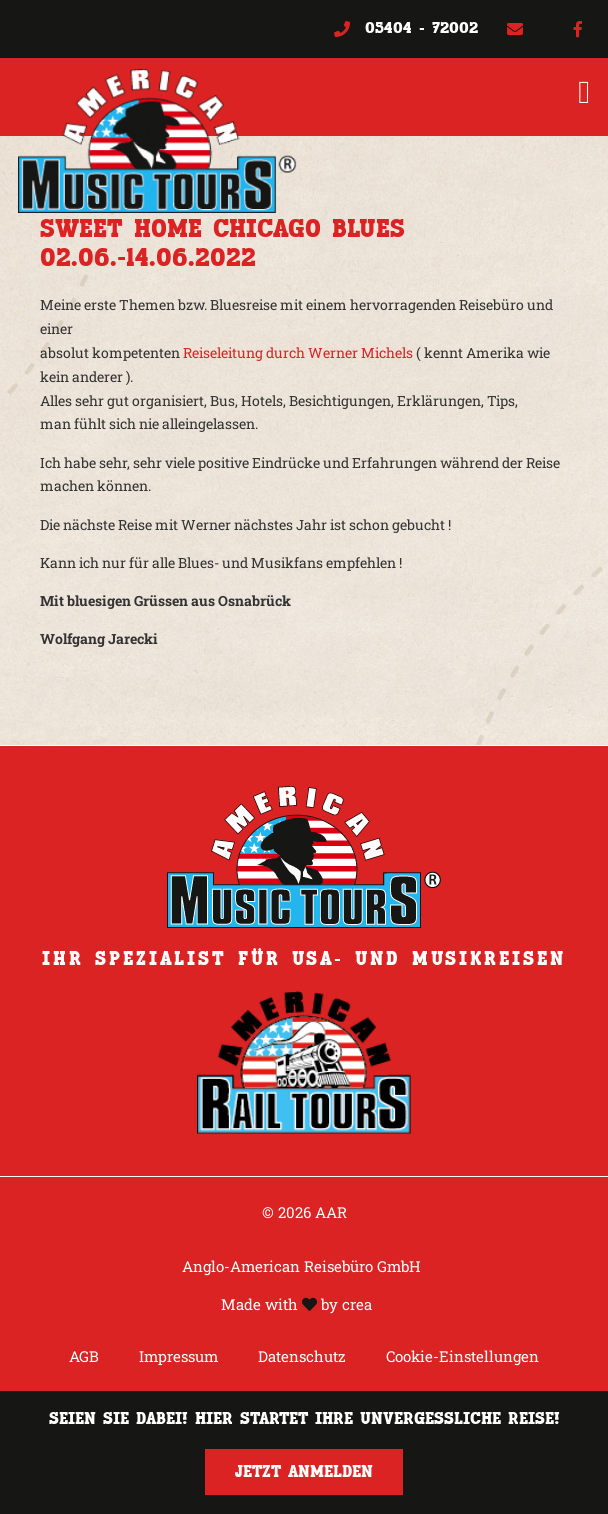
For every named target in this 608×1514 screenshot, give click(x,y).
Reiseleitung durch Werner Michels (298, 352)
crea (357, 1304)
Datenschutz (302, 1356)
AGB (84, 1356)
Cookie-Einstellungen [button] (462, 1356)
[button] (584, 92)
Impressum (178, 1356)
